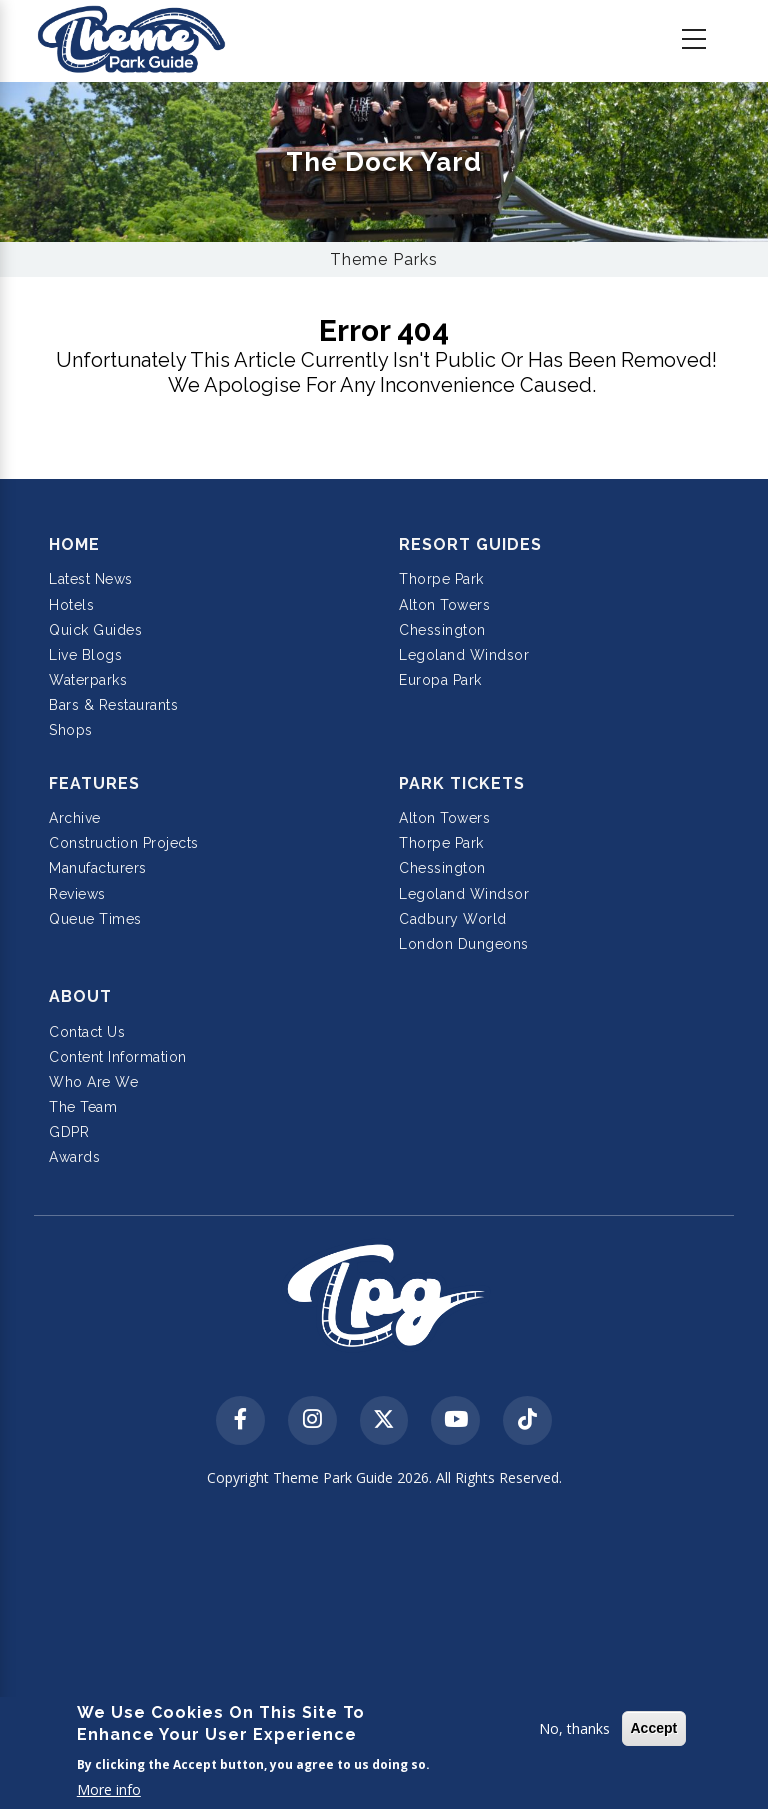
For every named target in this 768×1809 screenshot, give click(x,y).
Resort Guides (470, 544)
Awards (74, 1157)
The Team (83, 1107)
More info (109, 1789)
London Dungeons (464, 944)
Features (94, 783)
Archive (75, 818)
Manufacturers (98, 868)
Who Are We (93, 1082)
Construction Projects (124, 843)
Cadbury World (453, 919)
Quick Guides (95, 630)
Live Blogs (85, 655)
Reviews (77, 894)
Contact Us (87, 1032)
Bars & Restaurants (113, 705)
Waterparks (88, 680)
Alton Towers (444, 605)
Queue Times (95, 919)
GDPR (69, 1132)
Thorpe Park (441, 579)
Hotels (71, 605)
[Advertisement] (384, 1651)
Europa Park (440, 680)
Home (74, 544)
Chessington (442, 630)
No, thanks (574, 1728)
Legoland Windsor (464, 655)
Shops (71, 730)
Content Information (118, 1057)
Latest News (91, 579)
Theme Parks (384, 259)
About (80, 996)
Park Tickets (462, 783)
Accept (654, 1728)
